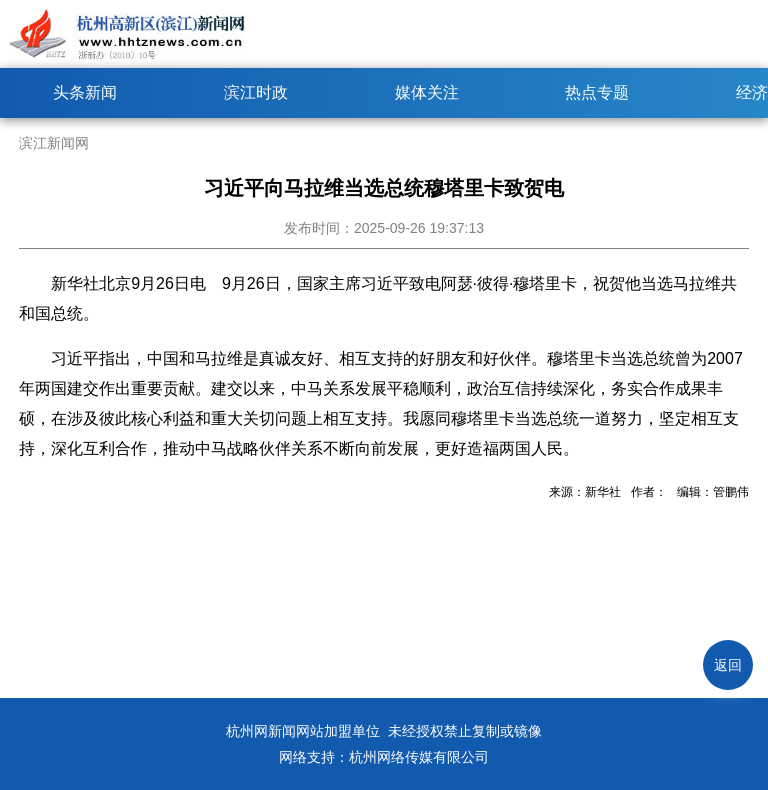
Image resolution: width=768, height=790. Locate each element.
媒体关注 (427, 92)
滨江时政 (256, 92)
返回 (728, 665)
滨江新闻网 (54, 143)
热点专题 (597, 92)
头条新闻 (85, 92)
